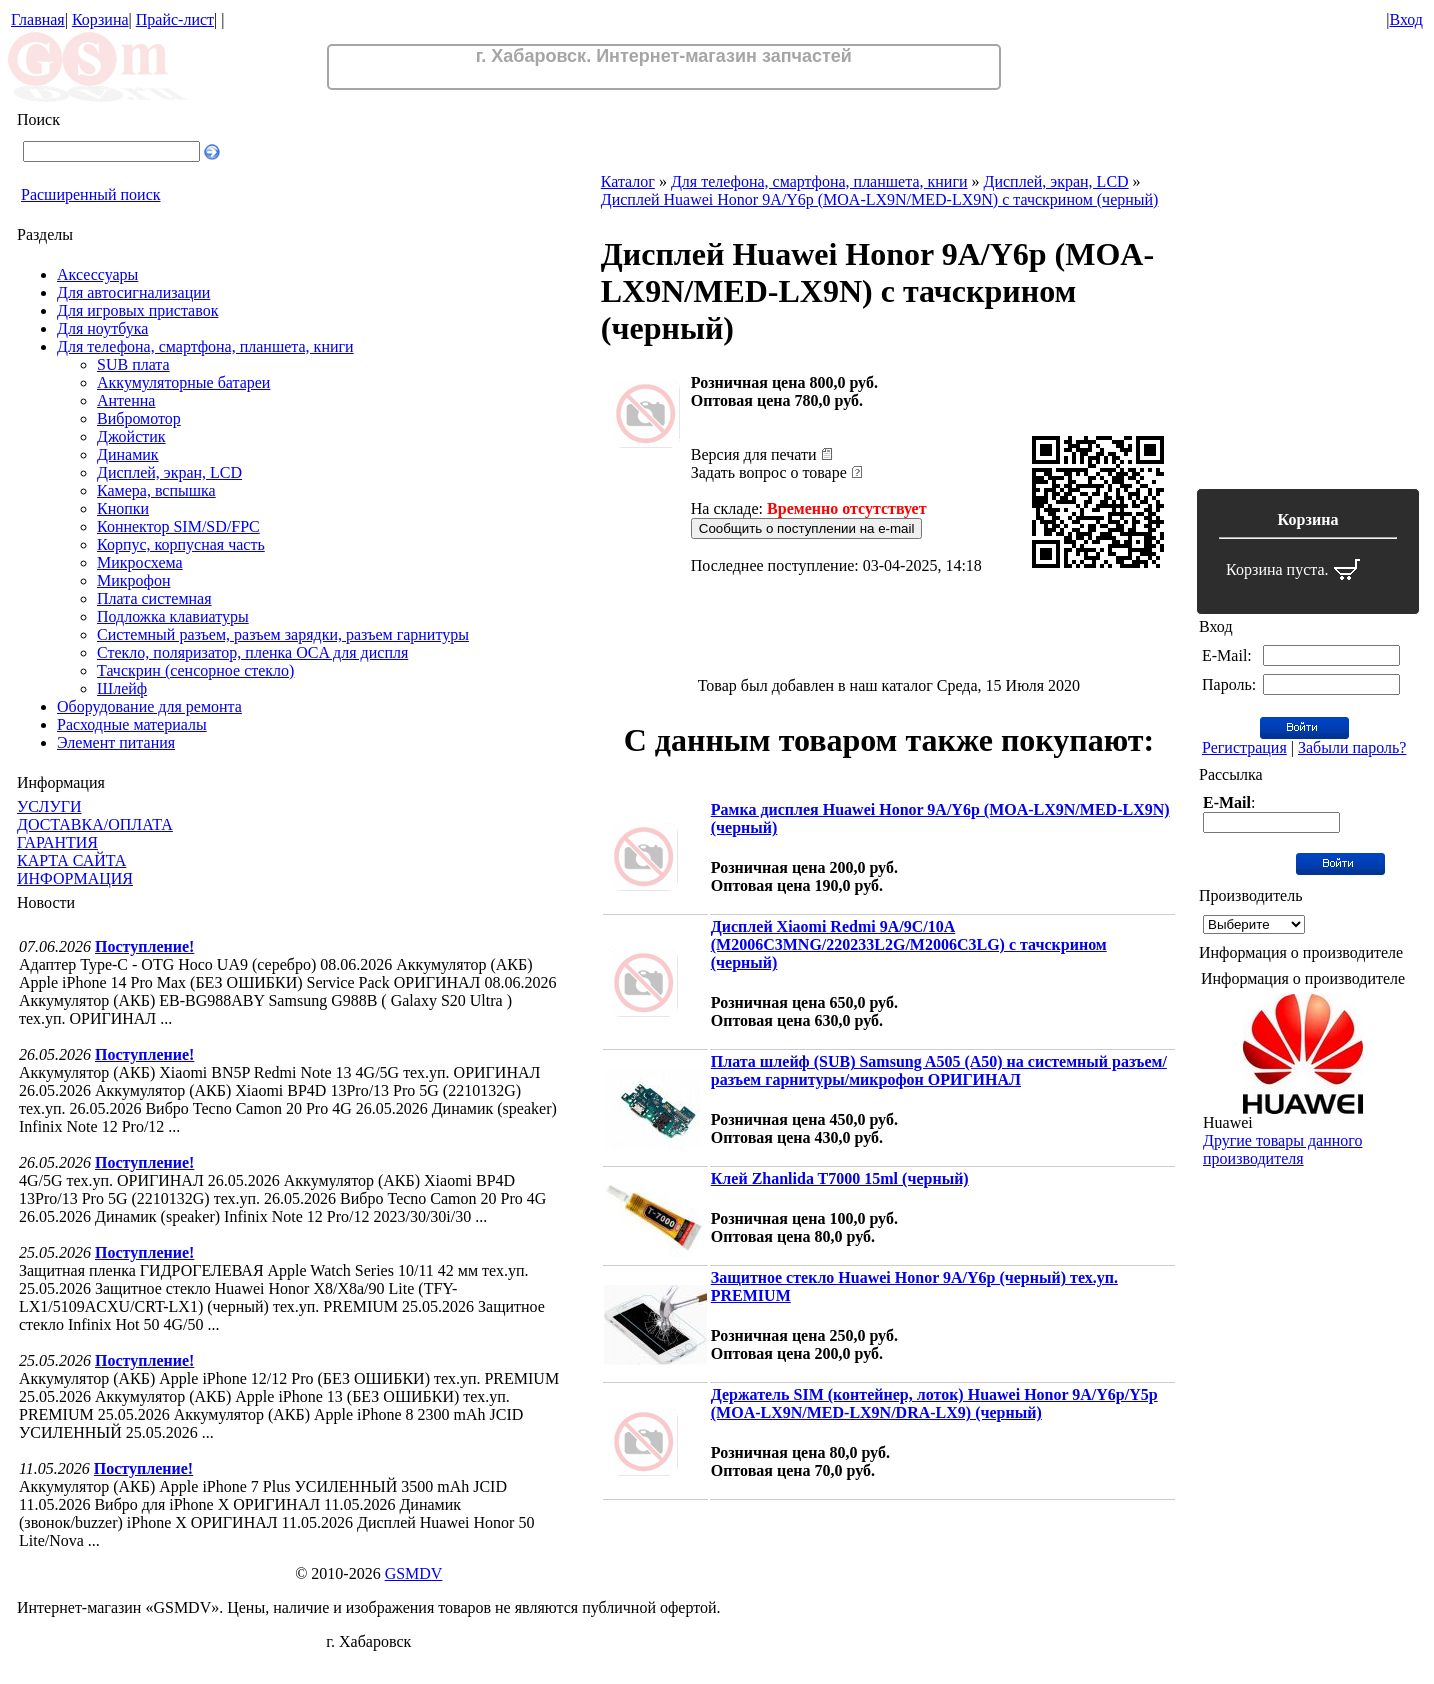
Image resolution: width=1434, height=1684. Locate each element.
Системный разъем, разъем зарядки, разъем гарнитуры (283, 634)
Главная (38, 19)
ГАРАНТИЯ (57, 842)
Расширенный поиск (91, 194)
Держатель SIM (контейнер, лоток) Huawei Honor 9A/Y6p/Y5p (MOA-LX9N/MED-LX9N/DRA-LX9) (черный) (934, 1403)
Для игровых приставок (137, 310)
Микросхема (140, 562)
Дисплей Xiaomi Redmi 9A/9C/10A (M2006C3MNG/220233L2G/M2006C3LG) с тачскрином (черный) (909, 944)
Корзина (100, 19)
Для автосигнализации (133, 292)
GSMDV (414, 1573)
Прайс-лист (175, 19)
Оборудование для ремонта (149, 706)
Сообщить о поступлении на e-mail (807, 528)
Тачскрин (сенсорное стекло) (195, 670)
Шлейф (122, 688)
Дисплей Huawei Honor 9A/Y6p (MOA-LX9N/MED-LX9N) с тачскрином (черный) (880, 199)
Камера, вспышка (156, 490)
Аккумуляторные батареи (183, 382)
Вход (1406, 19)
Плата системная (154, 598)
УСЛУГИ (49, 806)
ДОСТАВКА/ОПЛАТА (95, 824)
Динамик (128, 454)
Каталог (628, 181)
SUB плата (133, 364)
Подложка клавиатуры (173, 616)
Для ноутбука (102, 328)
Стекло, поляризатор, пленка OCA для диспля (252, 652)
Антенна (126, 400)
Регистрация (1244, 747)
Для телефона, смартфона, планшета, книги (205, 346)
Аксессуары (97, 274)
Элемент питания (116, 742)
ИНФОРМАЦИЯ (75, 878)
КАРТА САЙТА (71, 860)
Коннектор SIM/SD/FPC (178, 526)
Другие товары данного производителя (1282, 1149)
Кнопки (123, 508)
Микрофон (134, 580)
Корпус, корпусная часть (181, 544)
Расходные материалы (132, 724)
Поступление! (144, 946)
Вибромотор (139, 418)
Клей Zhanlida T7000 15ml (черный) (840, 1178)
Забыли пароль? (1352, 747)
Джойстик (131, 436)
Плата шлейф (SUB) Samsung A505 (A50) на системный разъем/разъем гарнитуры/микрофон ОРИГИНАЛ (939, 1070)
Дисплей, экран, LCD (169, 472)
